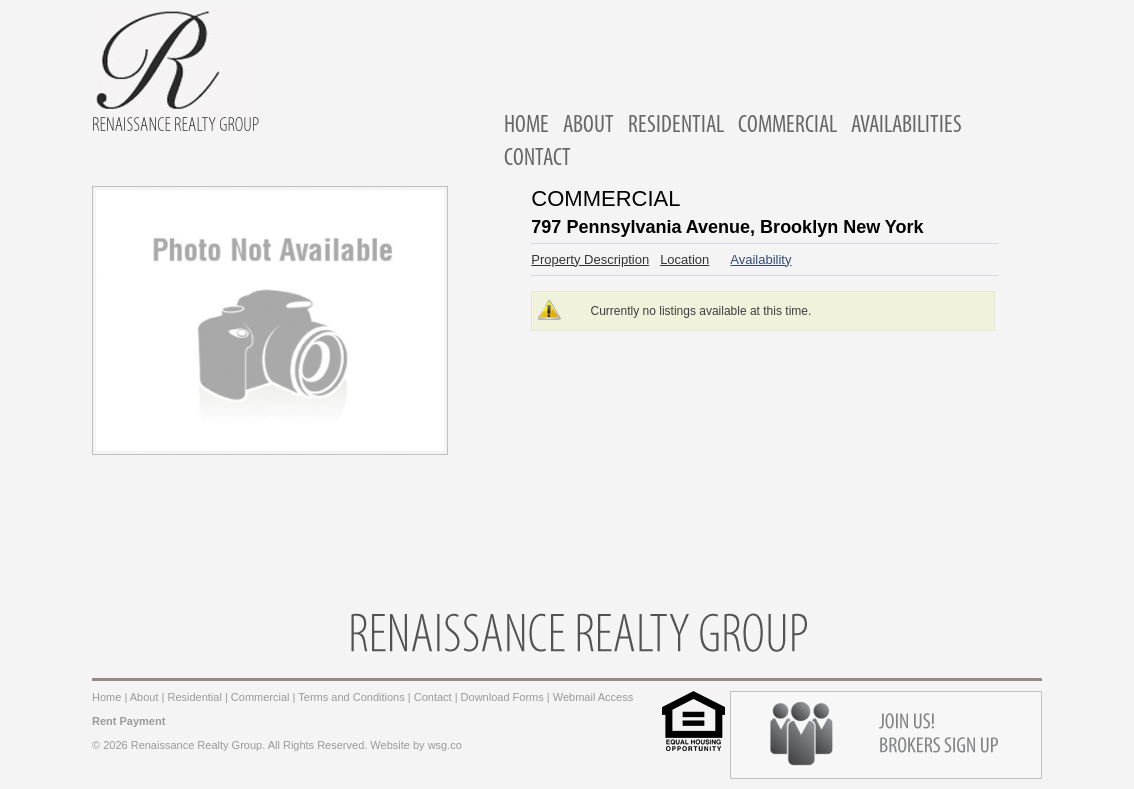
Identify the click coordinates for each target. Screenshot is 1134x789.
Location (684, 259)
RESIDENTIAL (676, 126)
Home (106, 697)
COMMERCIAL (787, 126)
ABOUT (588, 126)
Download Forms (502, 697)
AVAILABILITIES (906, 126)
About (144, 697)
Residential (194, 697)
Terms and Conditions (351, 697)
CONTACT (537, 159)
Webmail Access (593, 697)
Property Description (590, 259)
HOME (526, 126)
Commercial (260, 697)
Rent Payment (128, 721)
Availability (760, 259)
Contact (433, 697)
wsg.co (445, 745)
